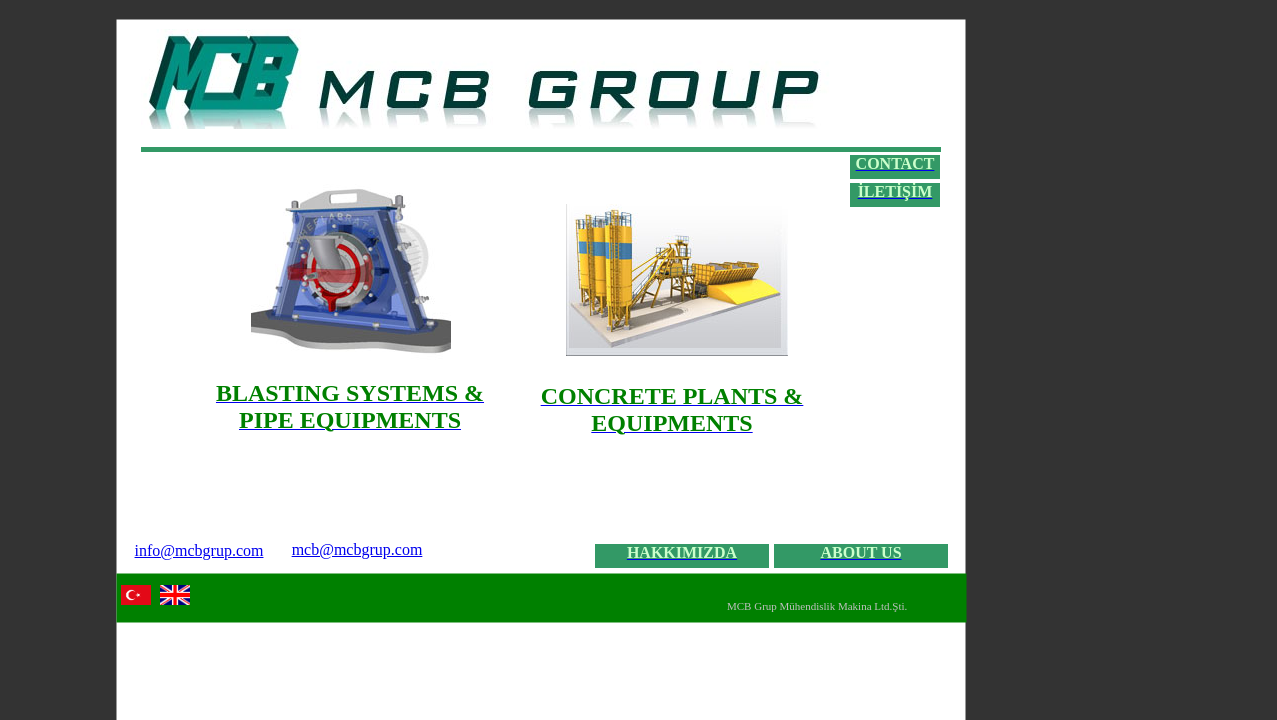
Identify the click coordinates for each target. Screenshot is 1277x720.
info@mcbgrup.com (199, 550)
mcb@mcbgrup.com (357, 549)
